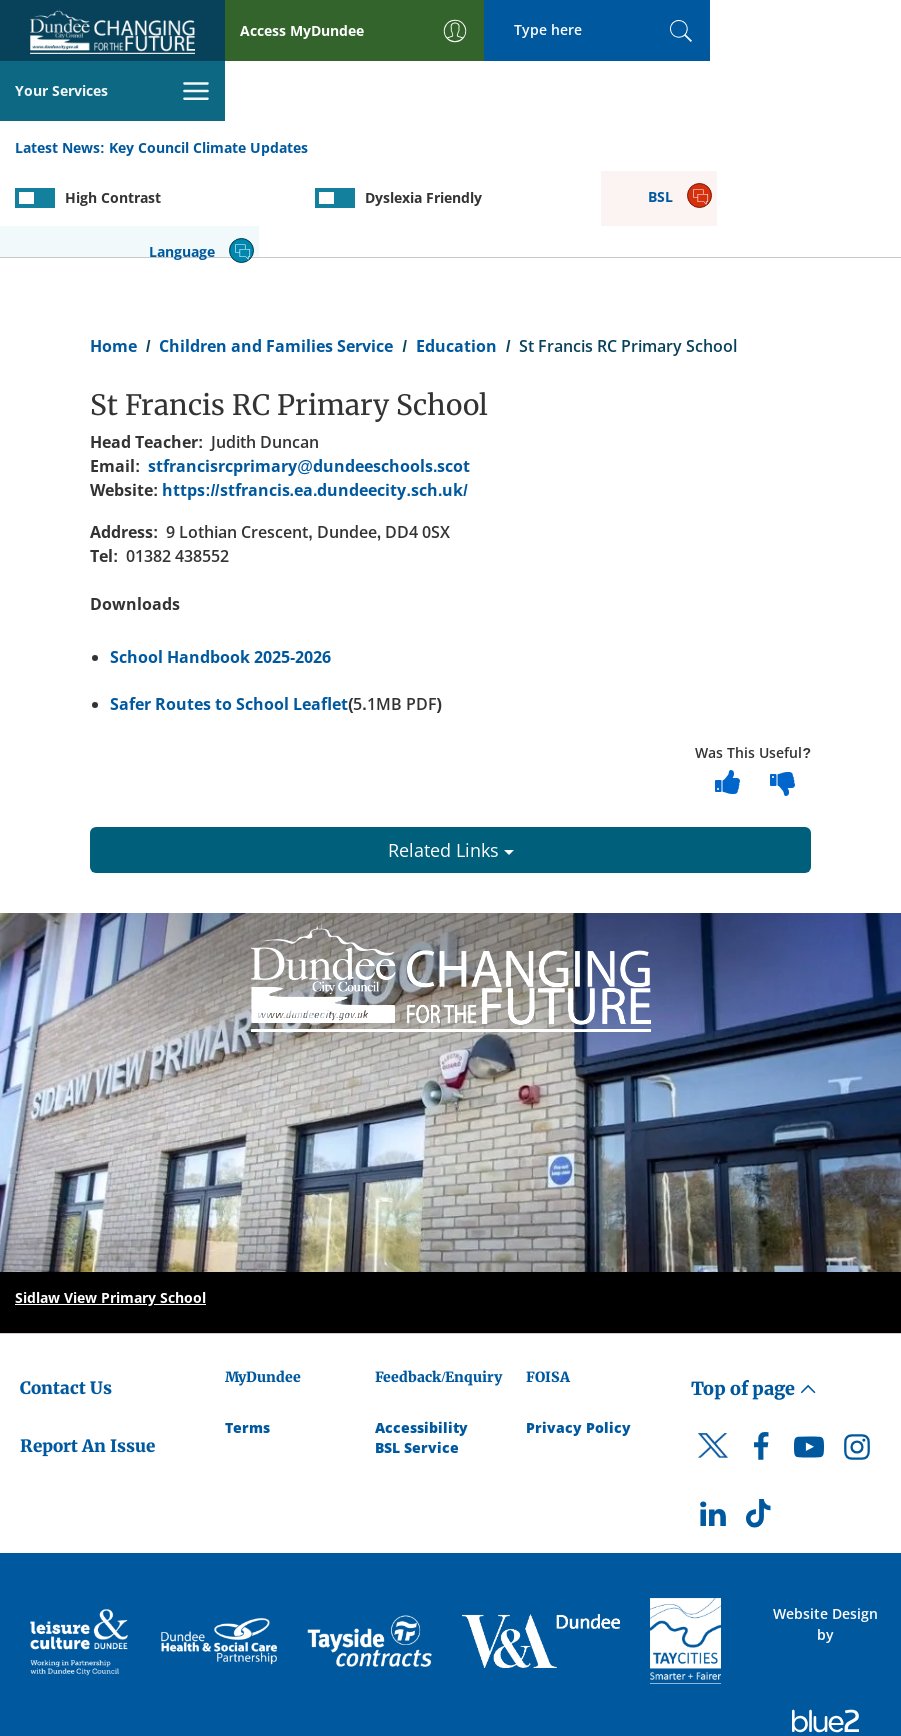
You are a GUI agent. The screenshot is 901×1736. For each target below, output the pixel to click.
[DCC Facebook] (761, 1362)
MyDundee (263, 1287)
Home (113, 256)
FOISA (548, 1287)
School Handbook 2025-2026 (220, 568)
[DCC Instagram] (857, 1362)
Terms (247, 1337)
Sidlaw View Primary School (110, 1207)
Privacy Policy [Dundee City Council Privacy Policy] (578, 1337)
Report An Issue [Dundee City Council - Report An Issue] (87, 1357)
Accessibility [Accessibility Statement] (421, 1337)
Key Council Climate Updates (208, 88)
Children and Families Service (276, 256)
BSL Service (417, 1357)
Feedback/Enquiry (438, 1287)
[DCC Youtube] (809, 1362)
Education (456, 256)
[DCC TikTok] (761, 1430)
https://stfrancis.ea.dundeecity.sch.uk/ (314, 401)
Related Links (451, 760)
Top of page (754, 1298)
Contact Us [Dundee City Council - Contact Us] (66, 1298)
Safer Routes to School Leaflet (229, 614)
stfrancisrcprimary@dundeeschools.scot (309, 377)
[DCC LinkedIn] (713, 1430)
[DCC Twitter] (713, 1374)
